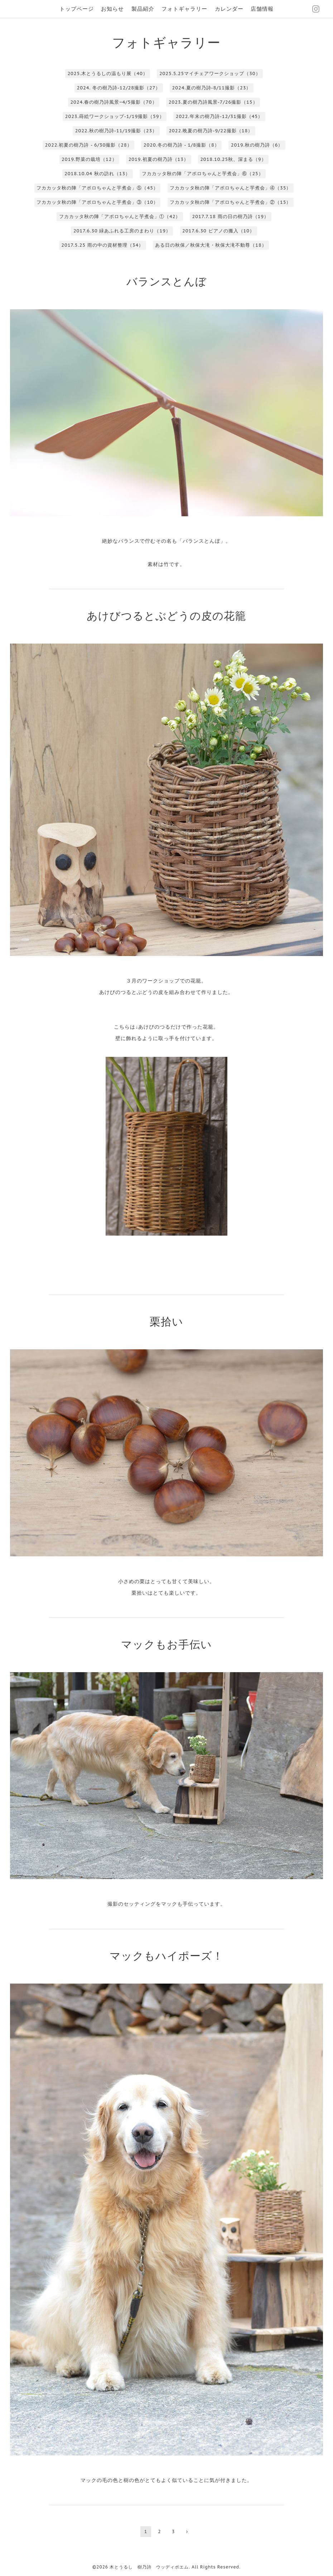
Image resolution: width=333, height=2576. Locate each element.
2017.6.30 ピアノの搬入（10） (218, 231)
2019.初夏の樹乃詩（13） (159, 159)
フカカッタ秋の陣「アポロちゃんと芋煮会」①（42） (119, 216)
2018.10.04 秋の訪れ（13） (97, 174)
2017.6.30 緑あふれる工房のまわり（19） (122, 231)
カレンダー (229, 8)
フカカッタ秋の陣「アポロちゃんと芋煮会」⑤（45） (97, 188)
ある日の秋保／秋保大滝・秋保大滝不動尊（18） (210, 245)
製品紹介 (142, 8)
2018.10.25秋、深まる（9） (233, 159)
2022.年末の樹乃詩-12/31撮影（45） (219, 116)
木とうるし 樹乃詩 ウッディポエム (149, 2567)
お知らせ (112, 8)
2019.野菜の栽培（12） (89, 159)
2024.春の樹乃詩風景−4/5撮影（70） (113, 102)
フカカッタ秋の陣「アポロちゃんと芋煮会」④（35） (230, 188)
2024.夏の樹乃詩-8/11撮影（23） (211, 88)
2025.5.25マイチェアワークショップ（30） (210, 73)
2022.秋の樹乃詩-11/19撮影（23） (116, 131)
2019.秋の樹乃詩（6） (257, 145)
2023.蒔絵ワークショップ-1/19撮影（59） (114, 116)
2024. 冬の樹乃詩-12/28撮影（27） (119, 88)
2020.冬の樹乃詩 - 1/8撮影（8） (181, 145)
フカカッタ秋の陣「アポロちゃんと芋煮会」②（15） (230, 202)
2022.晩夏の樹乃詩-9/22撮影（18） (211, 131)
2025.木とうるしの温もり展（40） (107, 73)
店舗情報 (262, 8)
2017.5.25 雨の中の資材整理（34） (102, 245)
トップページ (76, 8)
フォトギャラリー (184, 8)
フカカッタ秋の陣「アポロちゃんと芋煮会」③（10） (97, 202)
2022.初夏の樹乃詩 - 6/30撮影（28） (88, 145)
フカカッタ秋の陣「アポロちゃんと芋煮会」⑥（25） (202, 174)
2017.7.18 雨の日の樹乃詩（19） (230, 216)
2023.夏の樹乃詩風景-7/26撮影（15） (213, 102)
